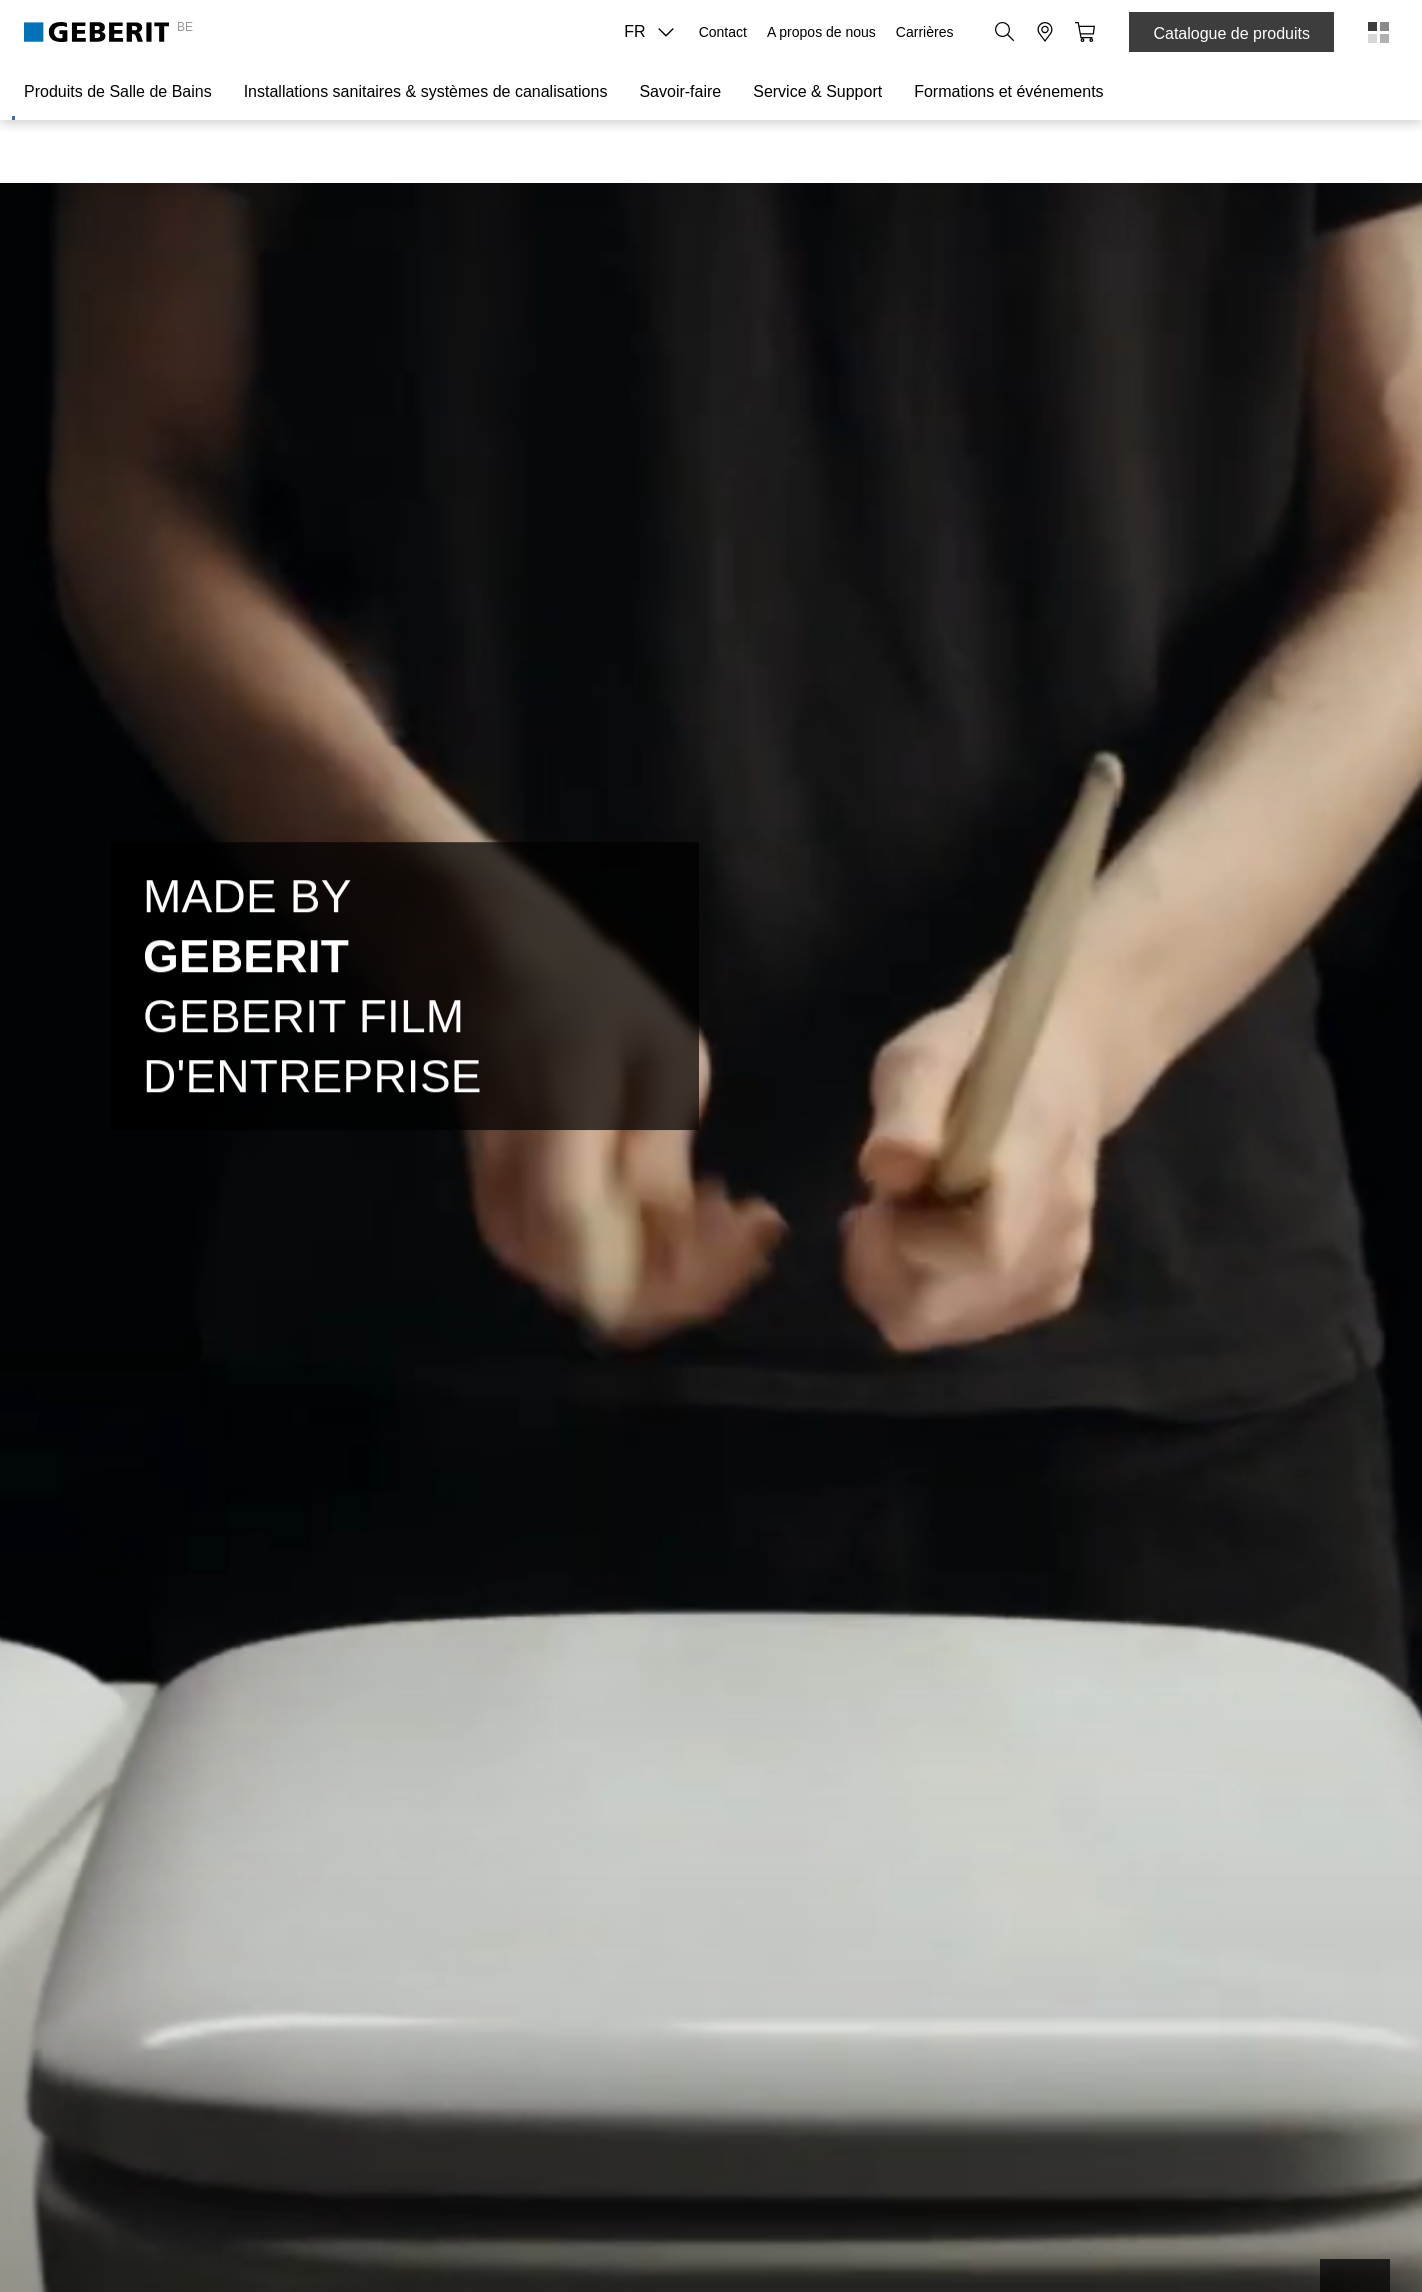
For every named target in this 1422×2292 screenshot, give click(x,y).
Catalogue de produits (1231, 33)
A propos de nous (821, 32)
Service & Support (817, 91)
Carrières (925, 32)
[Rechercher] (1005, 32)
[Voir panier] (1085, 32)
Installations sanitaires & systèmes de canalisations (426, 91)
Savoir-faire (680, 91)
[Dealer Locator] (1045, 32)
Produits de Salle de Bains (118, 91)
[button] (1005, 32)
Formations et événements (1008, 91)
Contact (723, 32)
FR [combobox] (654, 32)
